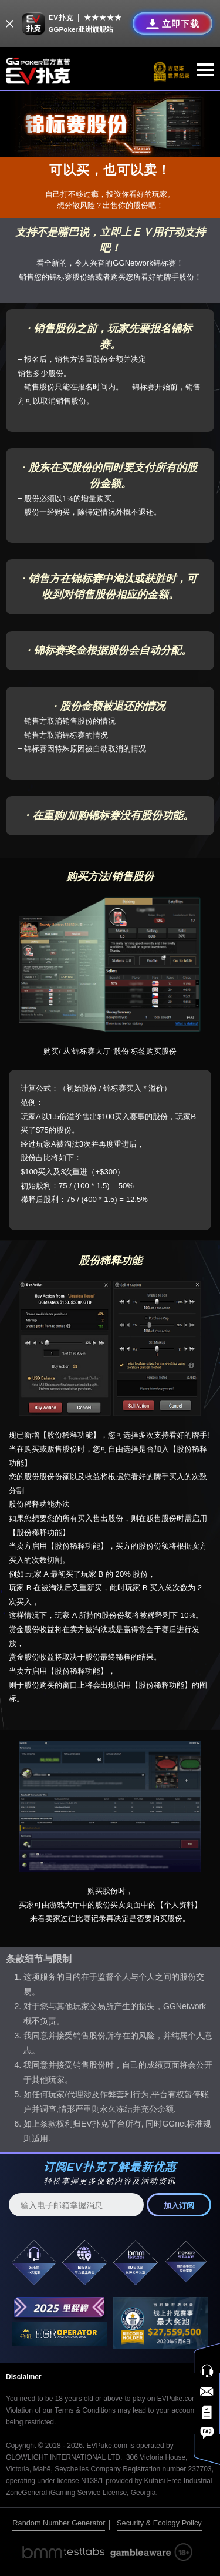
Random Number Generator (58, 2522)
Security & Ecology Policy (159, 2522)
